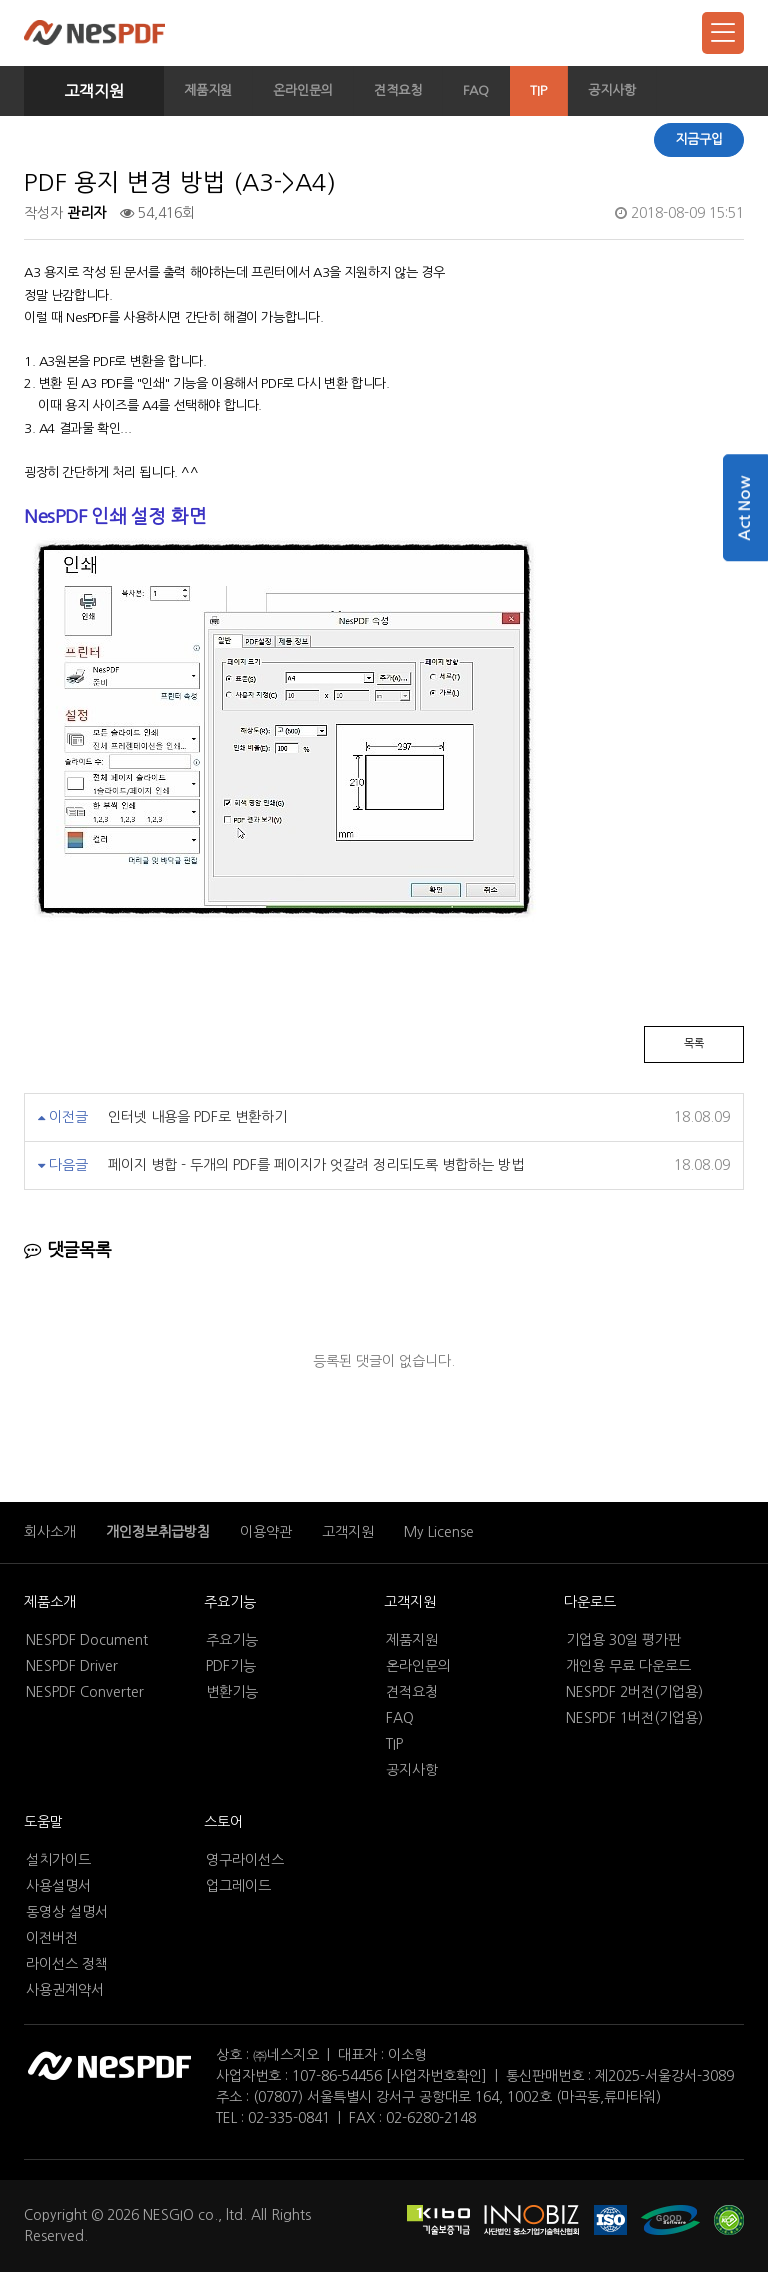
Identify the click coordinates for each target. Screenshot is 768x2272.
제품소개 (50, 1602)
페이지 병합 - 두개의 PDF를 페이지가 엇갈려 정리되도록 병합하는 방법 (316, 1165)
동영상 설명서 (67, 1912)
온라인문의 (303, 90)
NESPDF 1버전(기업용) (634, 1718)
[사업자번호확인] (436, 2076)
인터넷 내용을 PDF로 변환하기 (197, 1117)
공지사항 (612, 90)
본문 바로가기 (0, 0)
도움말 (43, 1822)
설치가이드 (58, 1860)
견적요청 (398, 90)
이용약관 (266, 1532)
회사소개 (50, 1532)
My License (439, 1532)
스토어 (223, 1822)
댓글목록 (67, 1250)
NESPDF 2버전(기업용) (634, 1692)
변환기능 (232, 1692)
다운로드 (590, 1602)
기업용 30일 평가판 (623, 1640)
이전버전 (52, 1938)
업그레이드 (238, 1886)
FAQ (476, 90)
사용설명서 (58, 1886)
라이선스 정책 (67, 1964)
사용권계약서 (65, 1990)
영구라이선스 (245, 1860)
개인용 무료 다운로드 (628, 1666)
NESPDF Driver (72, 1666)
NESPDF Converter (85, 1692)
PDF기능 (231, 1666)
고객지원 (94, 91)
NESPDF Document (87, 1640)
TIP (538, 90)
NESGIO (168, 2215)
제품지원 (208, 90)
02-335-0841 (289, 2118)
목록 (694, 1043)
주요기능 (230, 1602)
